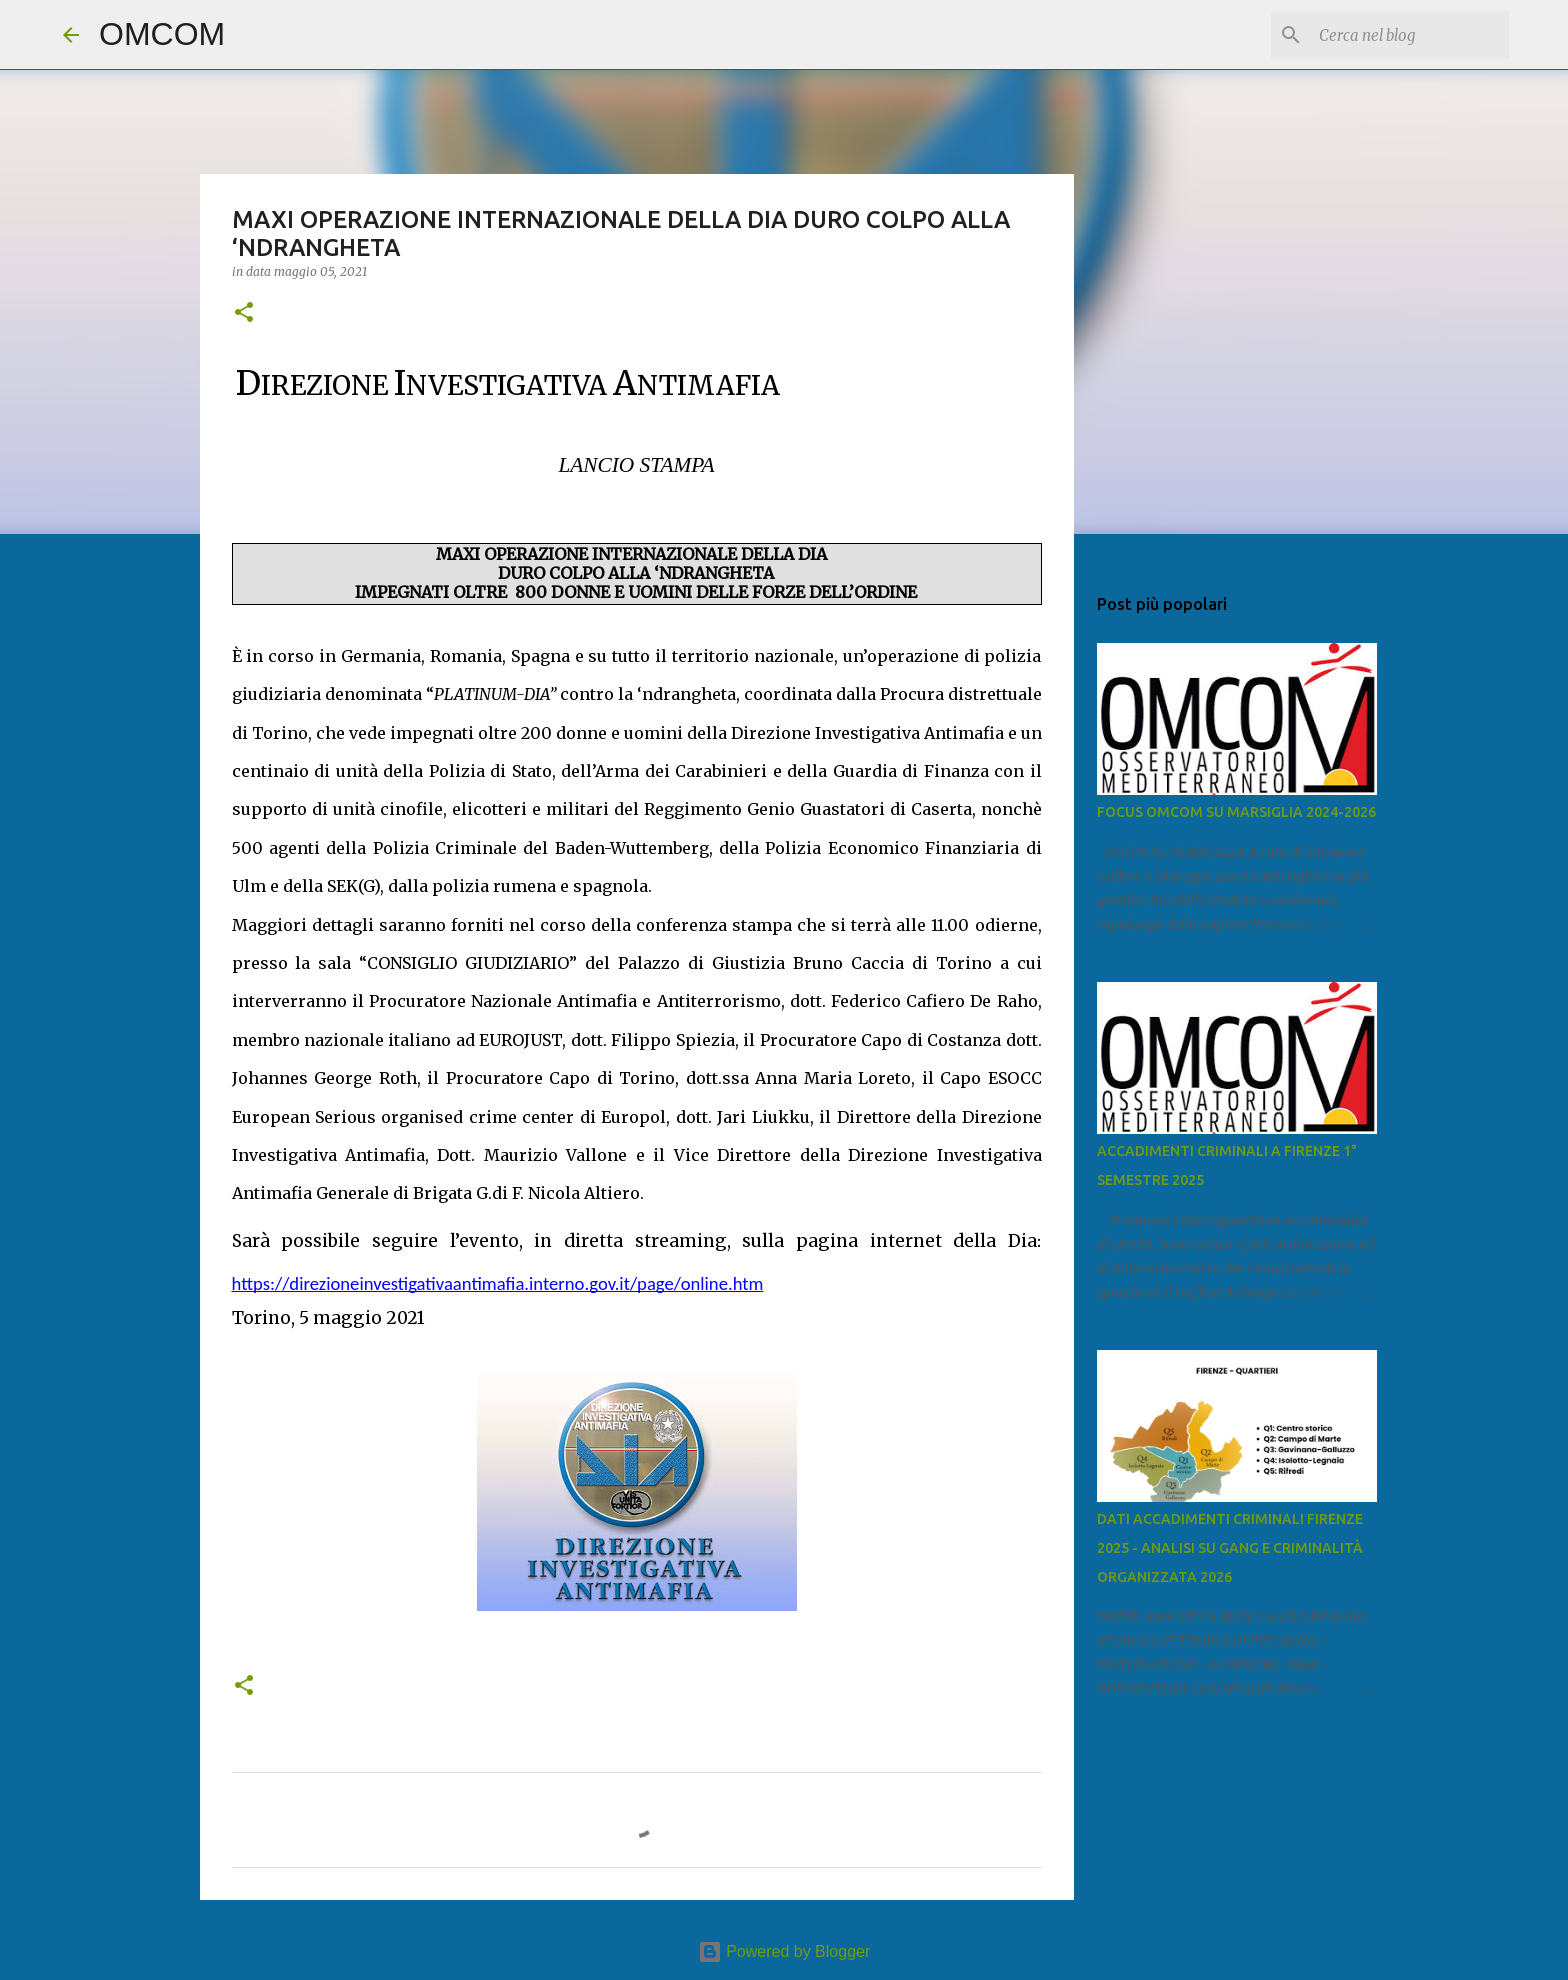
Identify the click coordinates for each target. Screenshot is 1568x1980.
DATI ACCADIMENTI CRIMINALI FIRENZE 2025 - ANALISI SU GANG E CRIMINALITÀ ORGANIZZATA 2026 (1230, 1548)
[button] (244, 313)
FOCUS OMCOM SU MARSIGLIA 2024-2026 (1236, 812)
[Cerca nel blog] (1404, 35)
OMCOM (162, 34)
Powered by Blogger (784, 1951)
